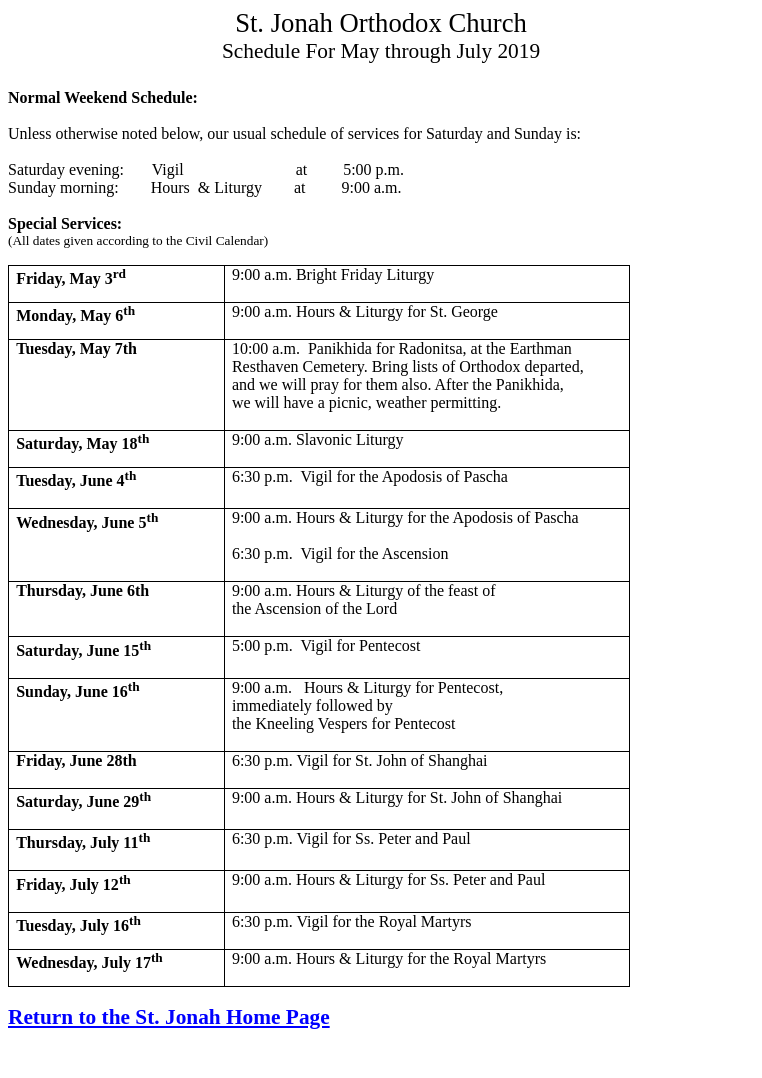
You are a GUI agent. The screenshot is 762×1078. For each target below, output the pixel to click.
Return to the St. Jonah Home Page (169, 1017)
